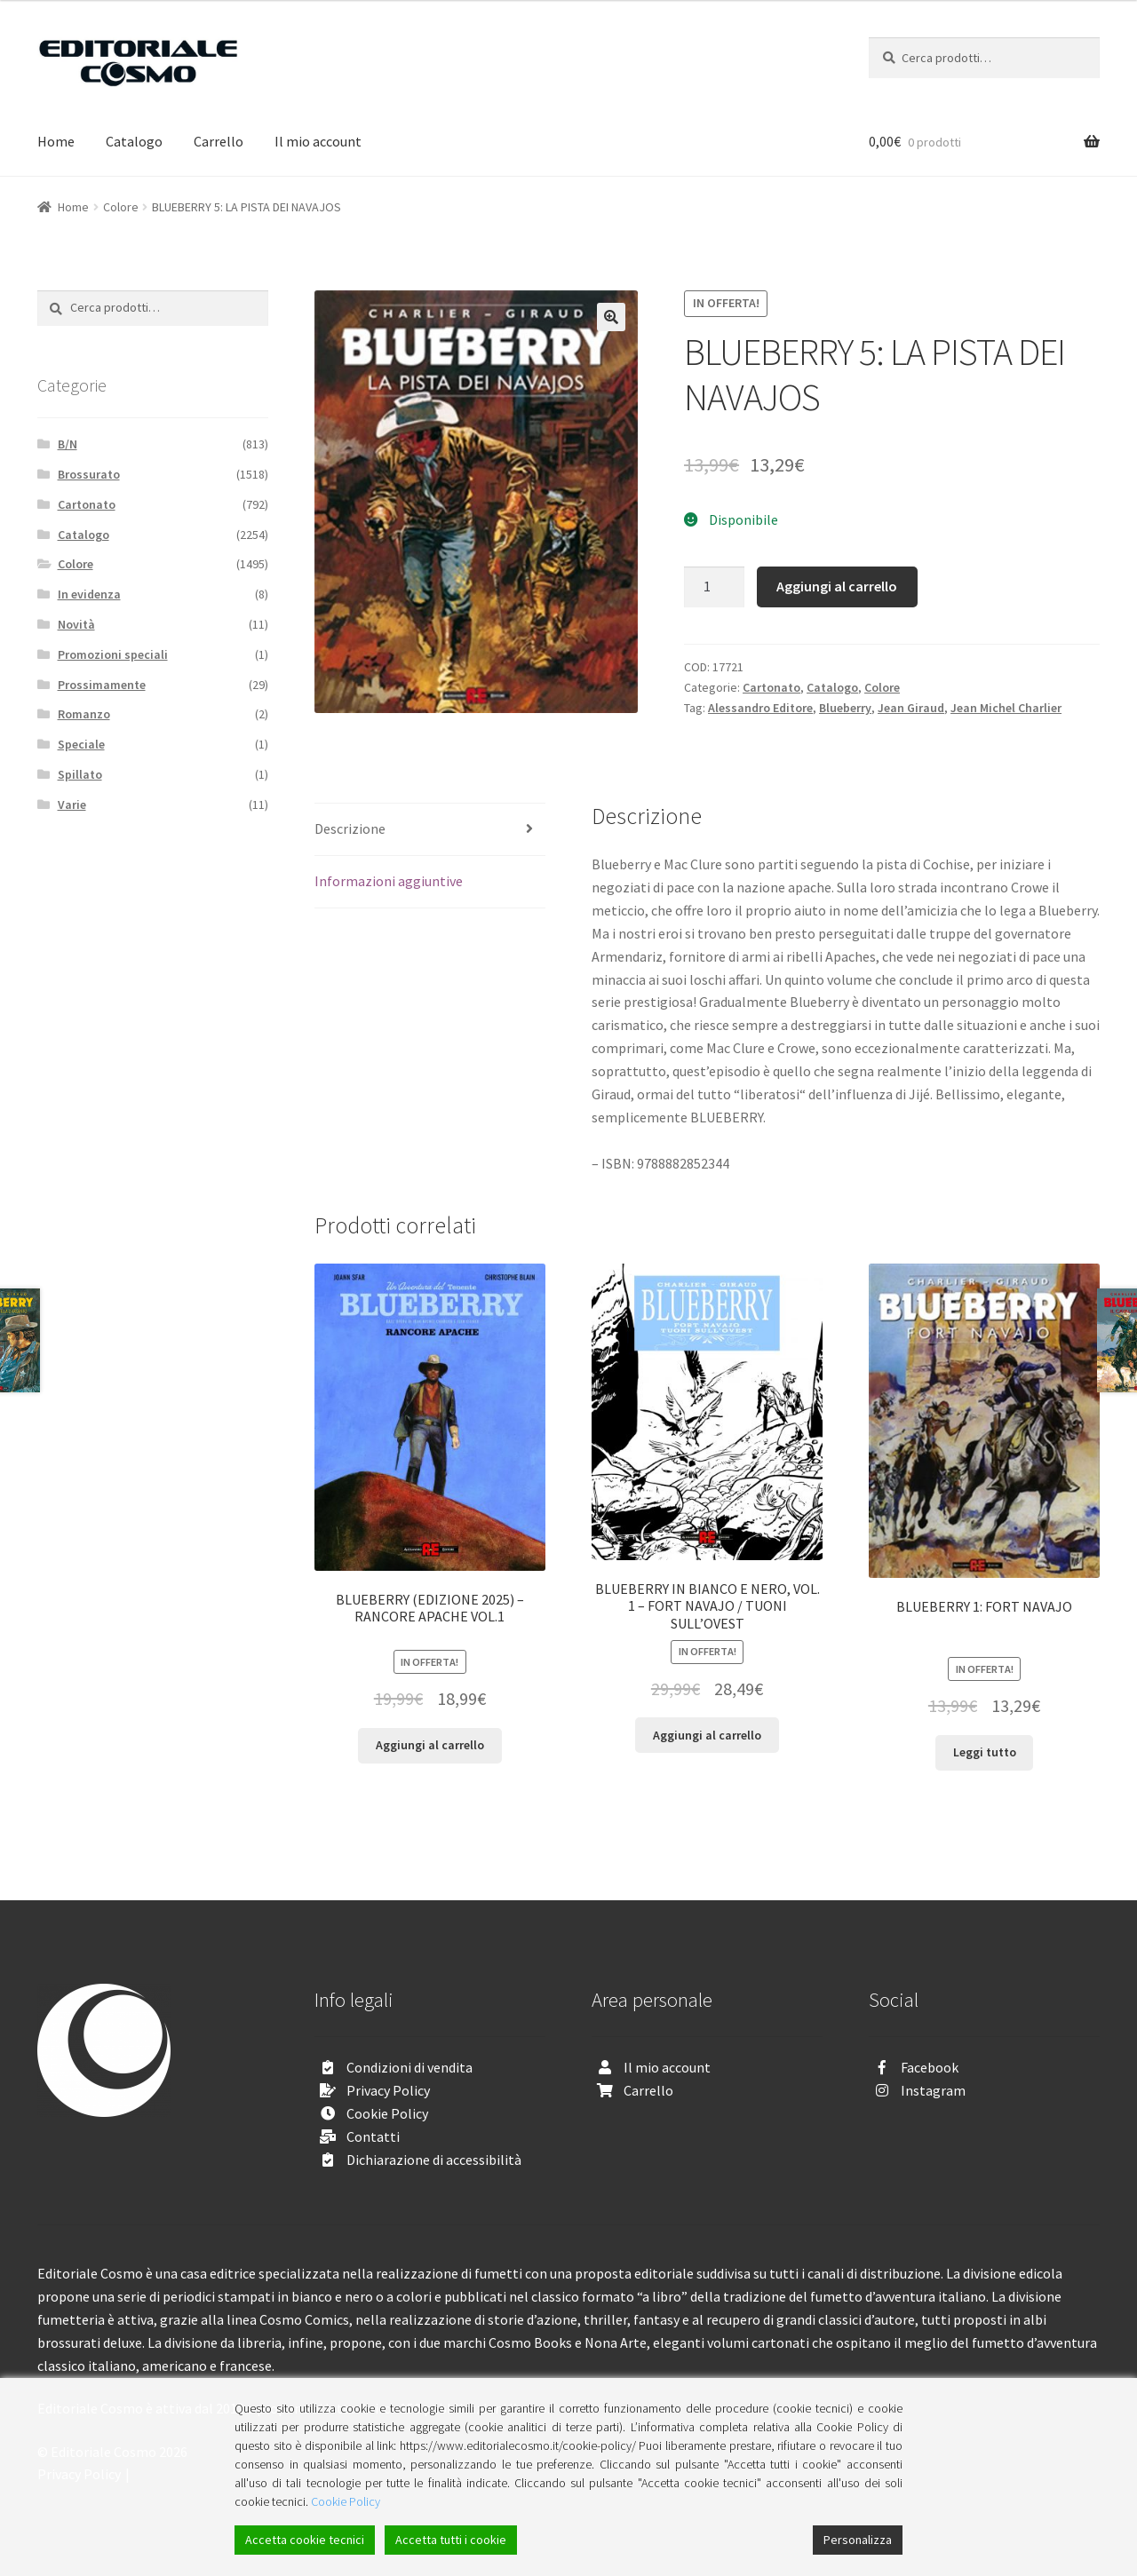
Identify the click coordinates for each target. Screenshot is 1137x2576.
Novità (76, 624)
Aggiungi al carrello (836, 586)
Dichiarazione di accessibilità (433, 2159)
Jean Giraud (911, 708)
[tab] (429, 830)
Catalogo (134, 141)
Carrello (218, 141)
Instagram (933, 2090)
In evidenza (89, 594)
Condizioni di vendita (409, 2067)
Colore (121, 207)
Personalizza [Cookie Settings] (857, 2540)
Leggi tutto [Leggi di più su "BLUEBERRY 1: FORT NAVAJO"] (984, 1752)
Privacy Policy (388, 2090)
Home (56, 141)
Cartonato (771, 687)
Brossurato (89, 474)
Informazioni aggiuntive (388, 881)
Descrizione (350, 828)
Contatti (373, 2136)
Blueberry (845, 708)
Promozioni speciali (113, 654)
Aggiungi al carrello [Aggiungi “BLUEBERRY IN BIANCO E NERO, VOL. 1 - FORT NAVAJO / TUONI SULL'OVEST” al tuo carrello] (707, 1735)
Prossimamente (102, 685)
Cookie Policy (387, 2113)
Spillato (80, 774)
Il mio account (318, 141)
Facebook (929, 2067)
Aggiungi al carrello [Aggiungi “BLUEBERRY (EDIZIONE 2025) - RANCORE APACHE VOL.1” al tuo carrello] (430, 1745)
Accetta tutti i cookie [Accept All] (450, 2540)
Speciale (81, 744)
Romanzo (84, 714)
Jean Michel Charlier (1005, 708)
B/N (67, 444)
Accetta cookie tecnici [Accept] (304, 2540)
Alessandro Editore (760, 708)
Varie (72, 804)
